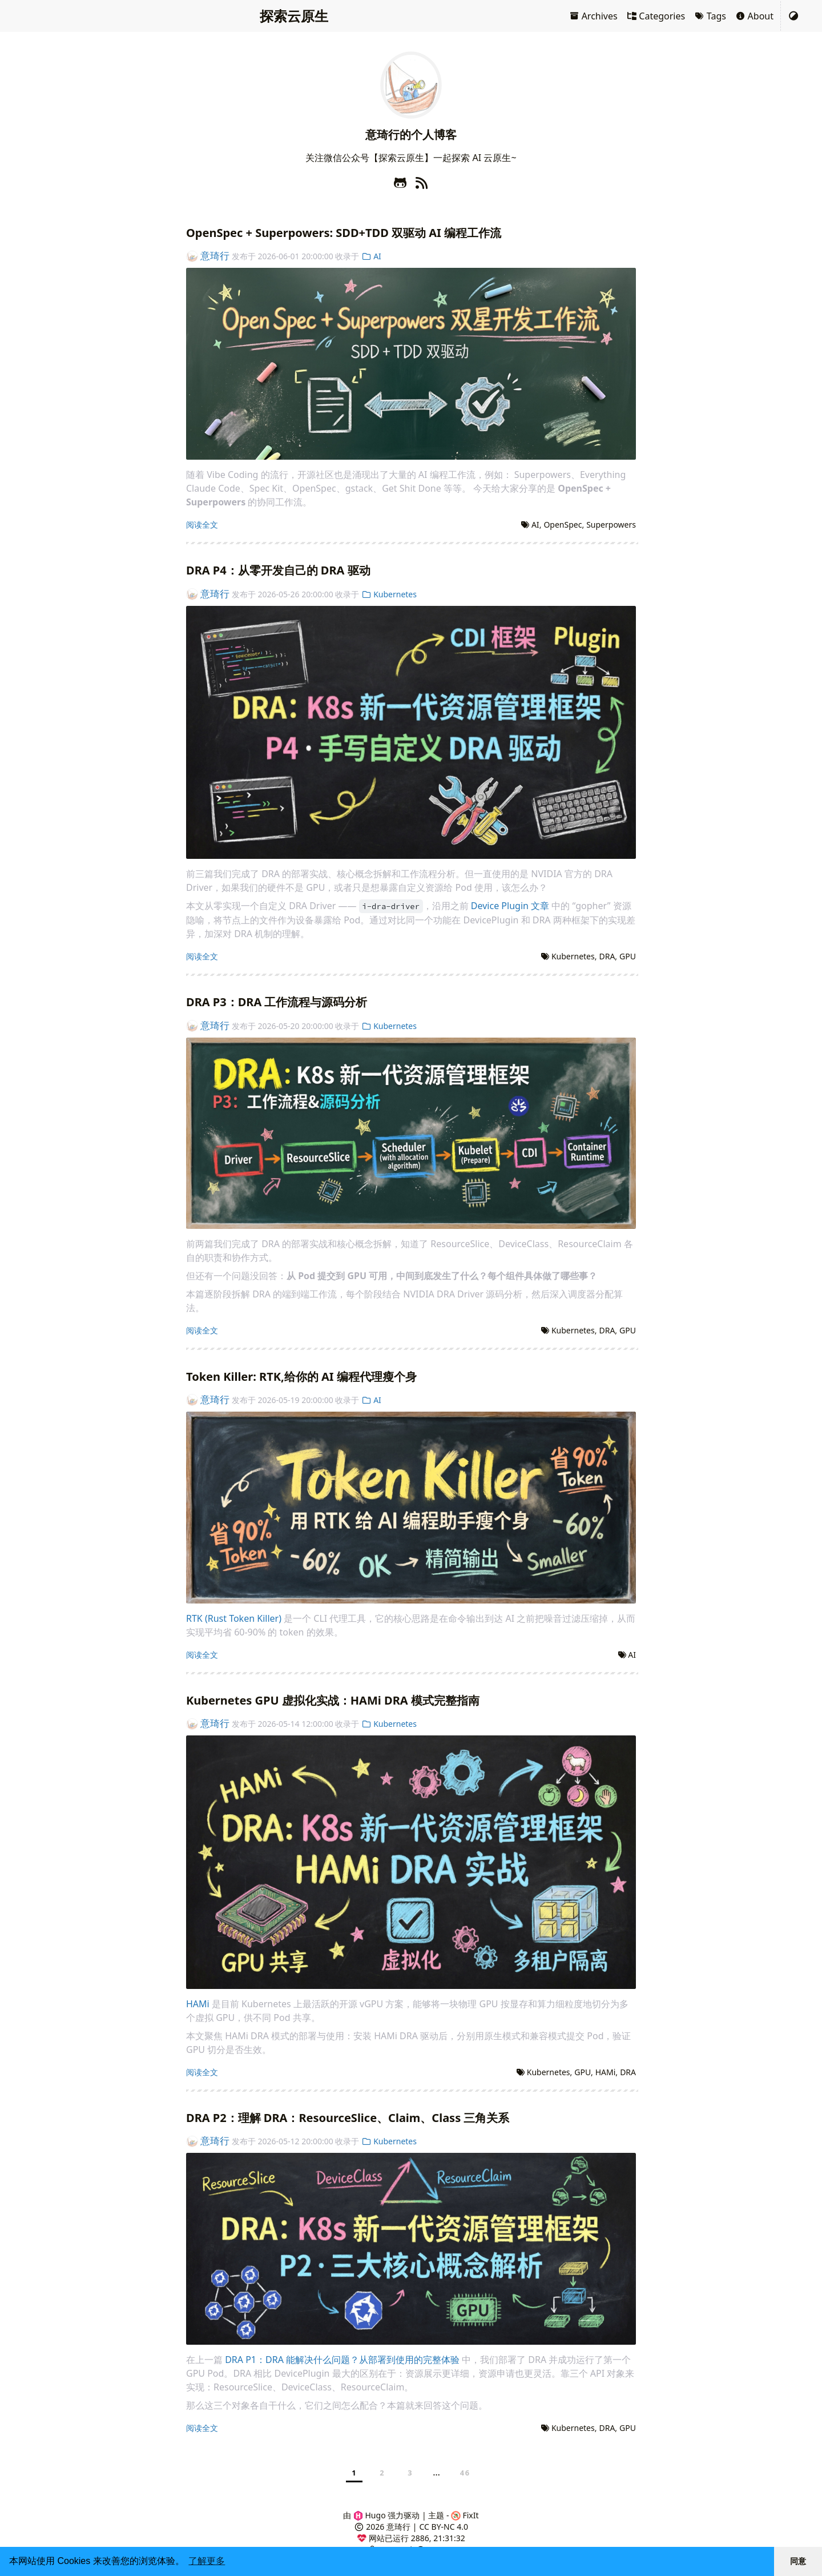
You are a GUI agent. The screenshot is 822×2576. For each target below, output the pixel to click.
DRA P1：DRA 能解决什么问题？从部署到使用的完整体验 (342, 2359)
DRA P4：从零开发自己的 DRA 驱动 (278, 570)
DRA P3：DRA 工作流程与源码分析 (276, 1002)
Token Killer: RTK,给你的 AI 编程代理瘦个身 (301, 1376)
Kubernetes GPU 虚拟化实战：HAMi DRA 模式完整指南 (333, 1700)
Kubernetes (389, 594)
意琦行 (207, 255)
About (754, 16)
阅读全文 (202, 524)
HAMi (197, 2004)
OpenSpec (562, 524)
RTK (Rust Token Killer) (233, 1618)
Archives (593, 16)
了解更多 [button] (206, 2561)
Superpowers (611, 524)
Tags (710, 16)
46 (465, 2473)
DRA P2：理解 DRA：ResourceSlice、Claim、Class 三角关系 (347, 2117)
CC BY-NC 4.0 (444, 2526)
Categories (656, 16)
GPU (627, 956)
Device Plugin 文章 (510, 905)
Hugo (369, 2515)
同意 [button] (798, 2561)
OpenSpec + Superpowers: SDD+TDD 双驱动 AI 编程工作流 (343, 232)
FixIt (465, 2515)
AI (371, 256)
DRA (607, 956)
